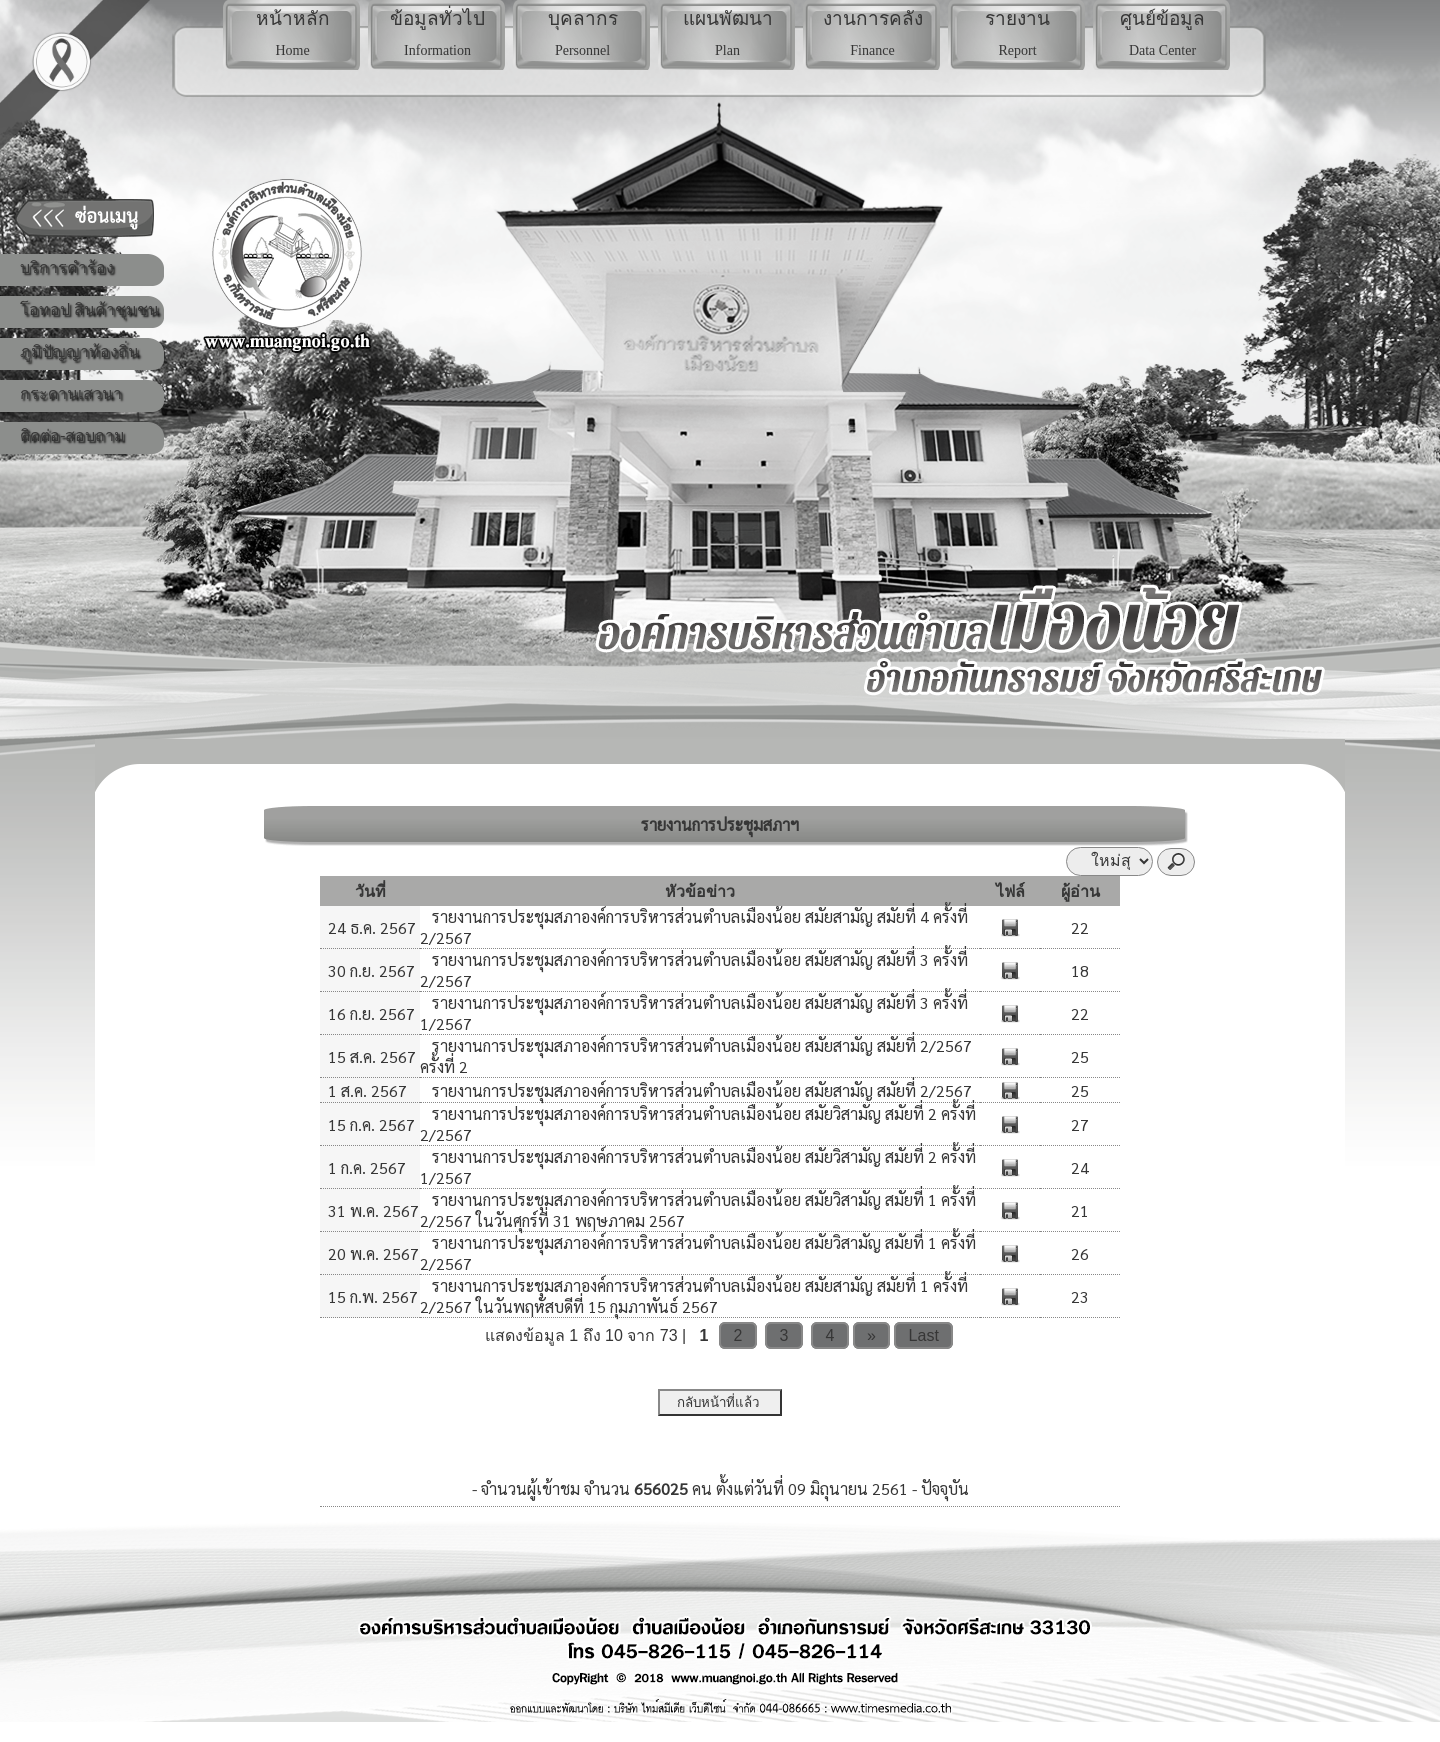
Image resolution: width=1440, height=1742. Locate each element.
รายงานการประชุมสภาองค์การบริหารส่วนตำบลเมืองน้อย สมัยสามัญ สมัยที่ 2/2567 (700, 1090)
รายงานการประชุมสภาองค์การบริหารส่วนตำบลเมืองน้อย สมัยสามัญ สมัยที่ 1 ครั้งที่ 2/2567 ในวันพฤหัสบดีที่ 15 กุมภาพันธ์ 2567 (694, 1296)
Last (924, 1335)
